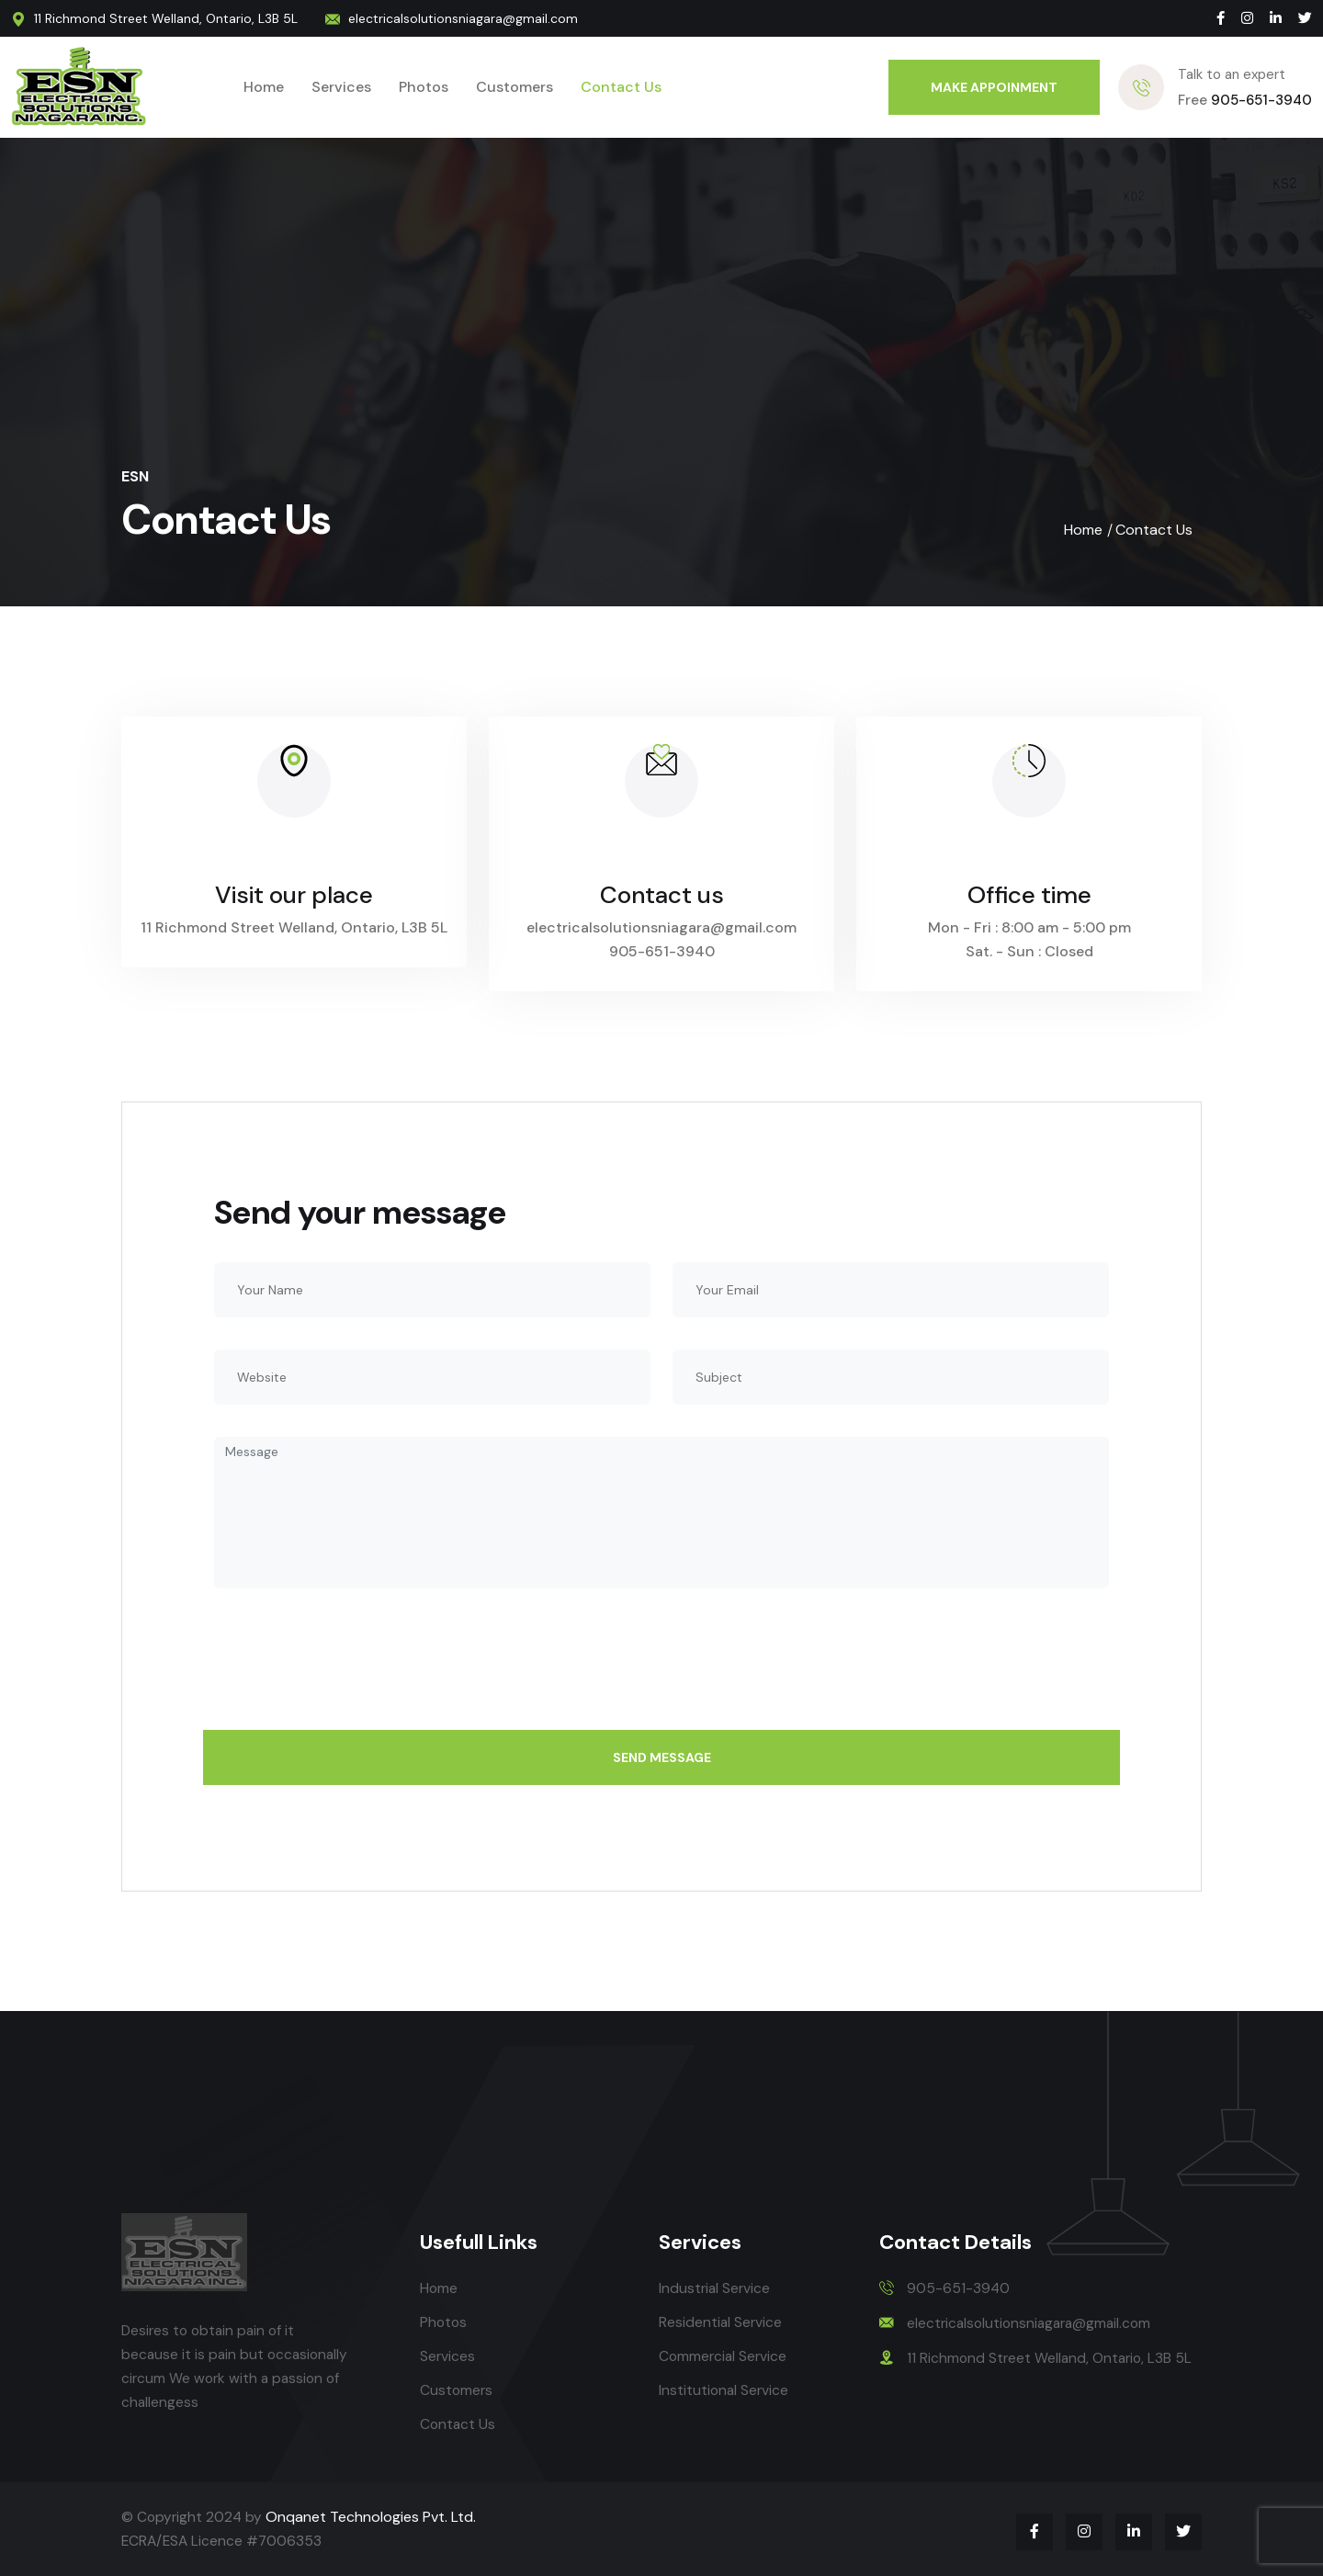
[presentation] (353, 1670)
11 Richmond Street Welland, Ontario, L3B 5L (166, 18)
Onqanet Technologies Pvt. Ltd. (373, 2516)
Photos (423, 86)
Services (341, 86)
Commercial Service (724, 2356)
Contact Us (621, 86)
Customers (514, 86)
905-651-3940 (1245, 100)
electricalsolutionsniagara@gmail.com (471, 18)
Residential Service (721, 2322)
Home (263, 86)
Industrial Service (716, 2288)
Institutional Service (725, 2390)
